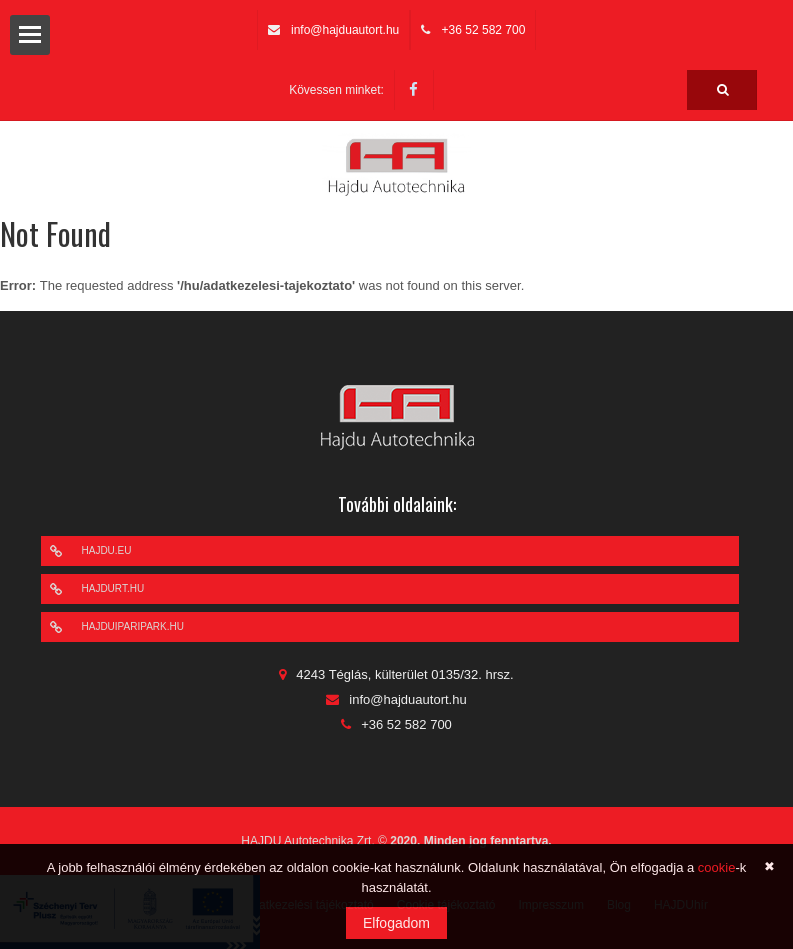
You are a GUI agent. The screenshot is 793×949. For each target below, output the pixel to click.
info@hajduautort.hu (345, 30)
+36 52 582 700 (484, 30)
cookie (717, 867)
